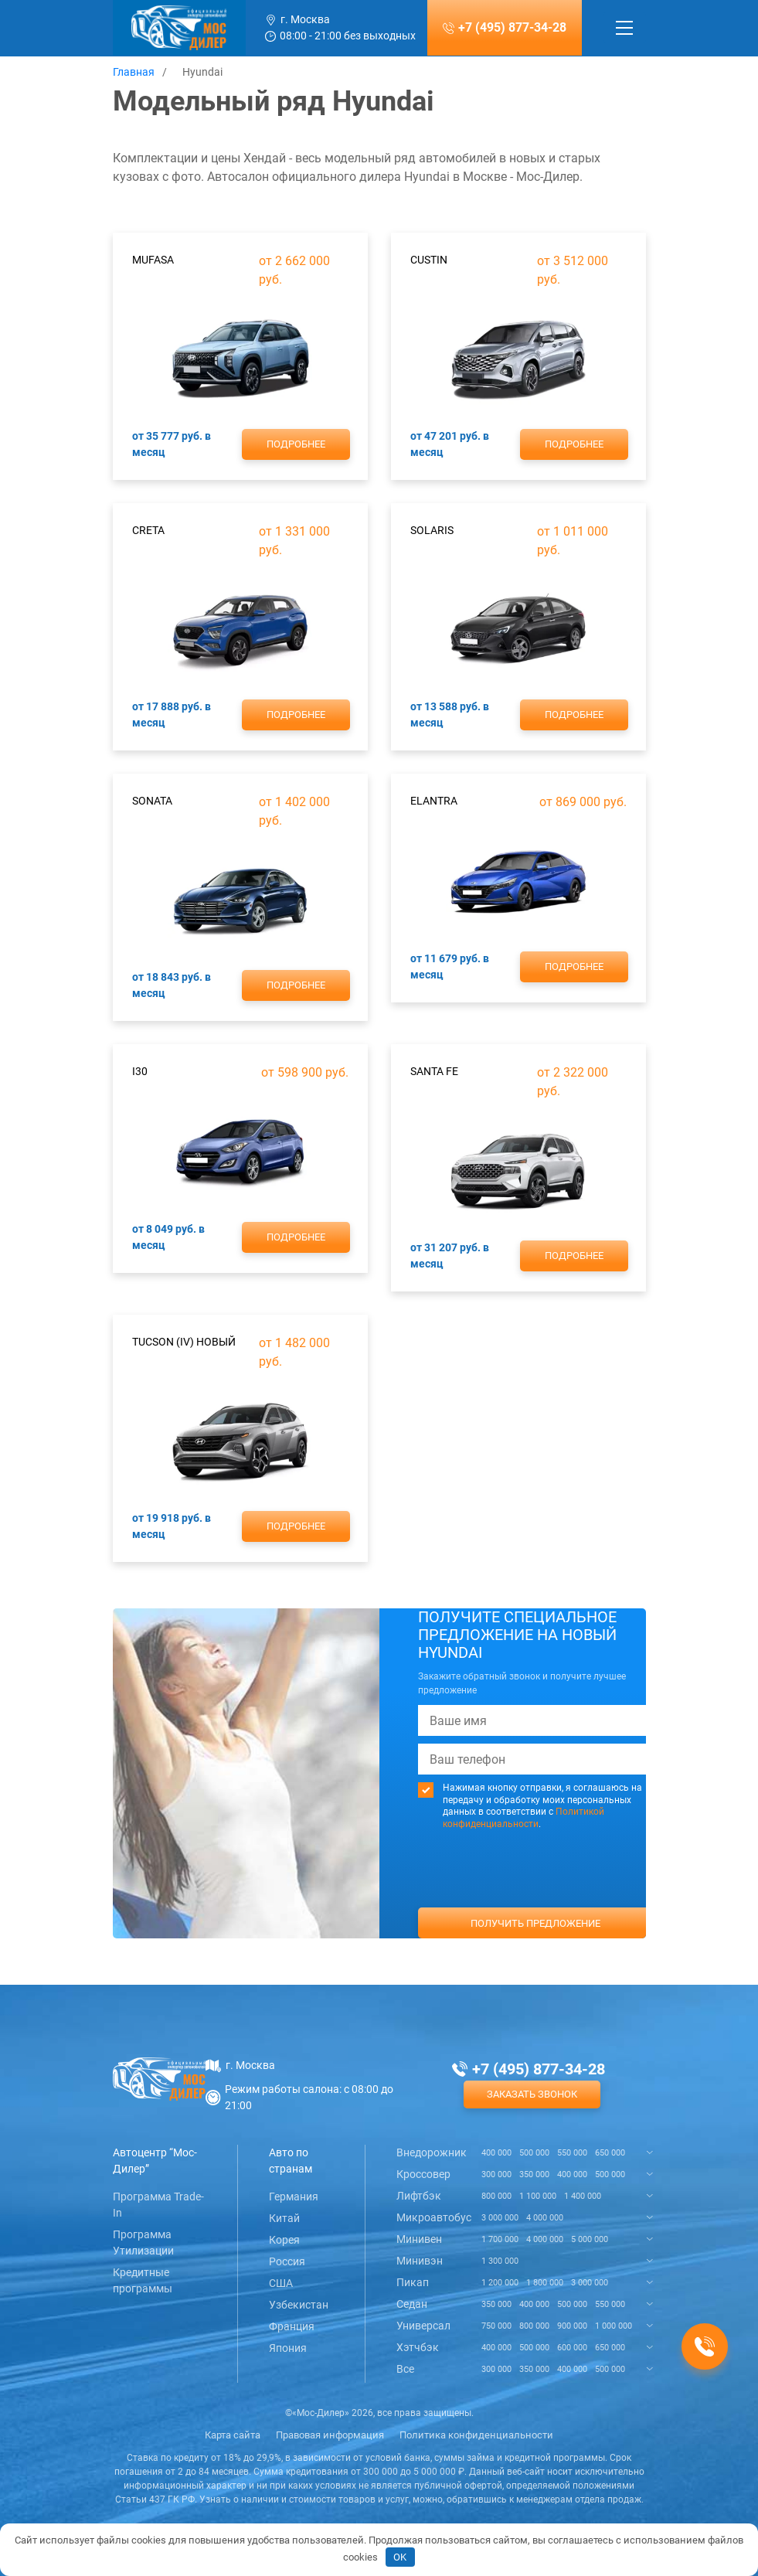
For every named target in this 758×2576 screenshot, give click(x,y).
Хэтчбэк (417, 2347)
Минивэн (419, 2260)
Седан (411, 2304)
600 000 (572, 2348)
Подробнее (296, 444)
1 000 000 (613, 2326)
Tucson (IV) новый (184, 1342)
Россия (287, 2261)
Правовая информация (330, 2435)
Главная (134, 72)
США (281, 2283)
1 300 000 (499, 2261)
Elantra (433, 801)
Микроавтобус (433, 2217)
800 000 (496, 2196)
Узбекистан (298, 2305)
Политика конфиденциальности (476, 2435)
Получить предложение (535, 1923)
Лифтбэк (418, 2196)
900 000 (572, 2326)
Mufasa (153, 260)
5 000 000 (589, 2239)
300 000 (496, 2174)
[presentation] (535, 1897)
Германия (293, 2196)
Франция (291, 2326)
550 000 (572, 2153)
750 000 (496, 2326)
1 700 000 (499, 2239)
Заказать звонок (532, 2094)
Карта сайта (232, 2435)
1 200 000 (499, 2283)
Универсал (423, 2325)
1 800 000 (544, 2283)
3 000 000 (499, 2218)
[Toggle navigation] (624, 27)
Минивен (419, 2239)
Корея (284, 2240)
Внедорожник (431, 2152)
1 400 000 (582, 2196)
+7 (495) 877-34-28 (512, 27)
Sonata (152, 801)
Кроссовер (423, 2174)
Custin (428, 260)
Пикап (412, 2282)
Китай (284, 2218)
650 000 (610, 2153)
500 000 (534, 2153)
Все (405, 2369)
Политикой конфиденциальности (523, 1817)
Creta (148, 530)
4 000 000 (544, 2218)
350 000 (534, 2174)
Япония (288, 2348)
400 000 (496, 2153)
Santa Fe (434, 1071)
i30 (140, 1071)
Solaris (432, 530)
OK (399, 2557)
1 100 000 (537, 2196)
